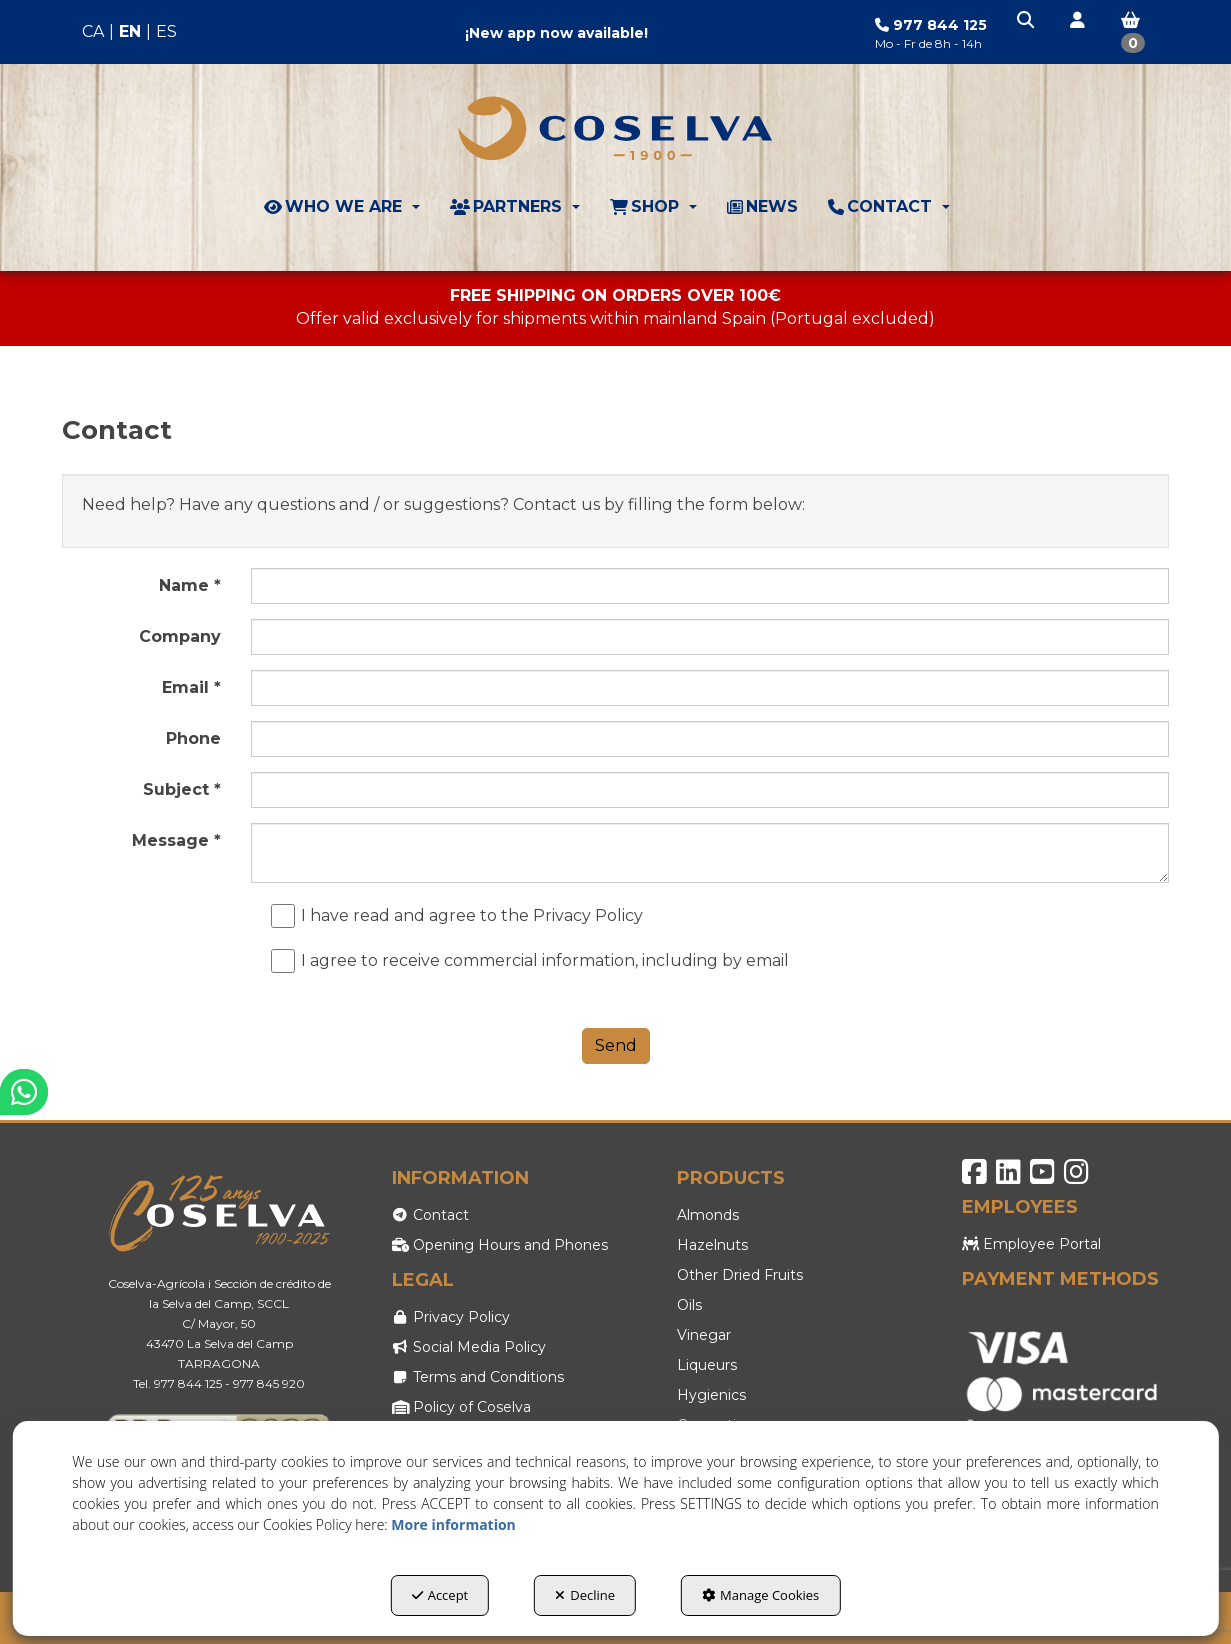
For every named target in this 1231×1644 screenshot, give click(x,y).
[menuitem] (129, 32)
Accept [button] (440, 1595)
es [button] (166, 31)
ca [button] (93, 31)
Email (191, 687)
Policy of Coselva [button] (462, 1407)
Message (176, 840)
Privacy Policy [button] (451, 1317)
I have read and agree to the (462, 916)
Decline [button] (585, 1595)
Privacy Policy (588, 915)
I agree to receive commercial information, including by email (535, 961)
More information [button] (453, 1524)
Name (190, 585)
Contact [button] (431, 1215)
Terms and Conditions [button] (478, 1377)
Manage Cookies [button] (760, 1595)
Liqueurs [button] (707, 1365)
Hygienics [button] (711, 1395)
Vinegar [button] (704, 1335)
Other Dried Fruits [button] (740, 1275)
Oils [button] (689, 1305)
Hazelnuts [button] (712, 1245)
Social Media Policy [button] (469, 1347)
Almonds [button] (708, 1215)
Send (616, 1045)
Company (180, 636)
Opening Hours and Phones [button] (500, 1245)
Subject (182, 789)
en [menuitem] (130, 31)
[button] (1027, 21)
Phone (193, 738)
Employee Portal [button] (1032, 1244)
